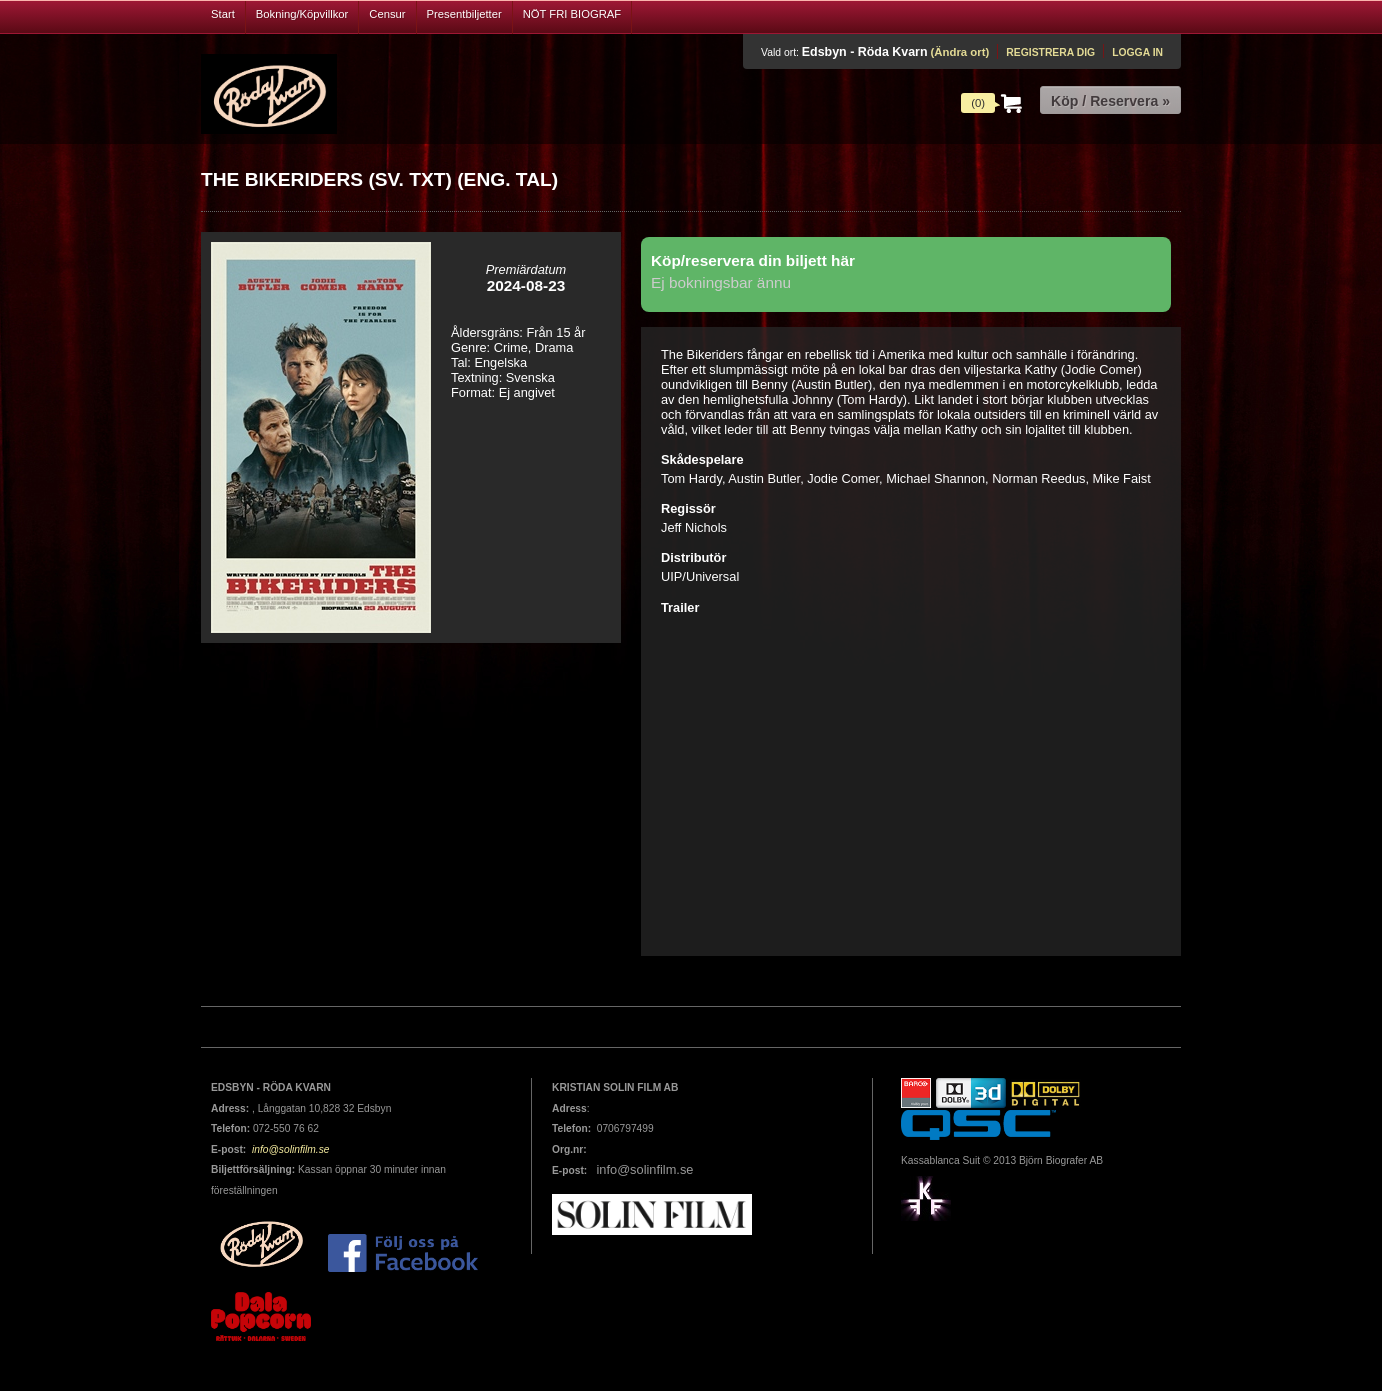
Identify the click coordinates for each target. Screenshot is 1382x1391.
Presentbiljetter (464, 14)
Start (223, 14)
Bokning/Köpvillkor (302, 14)
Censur (387, 14)
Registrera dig (1050, 52)
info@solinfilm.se (289, 1149)
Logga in (1137, 52)
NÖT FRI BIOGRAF (572, 14)
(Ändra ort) (959, 52)
